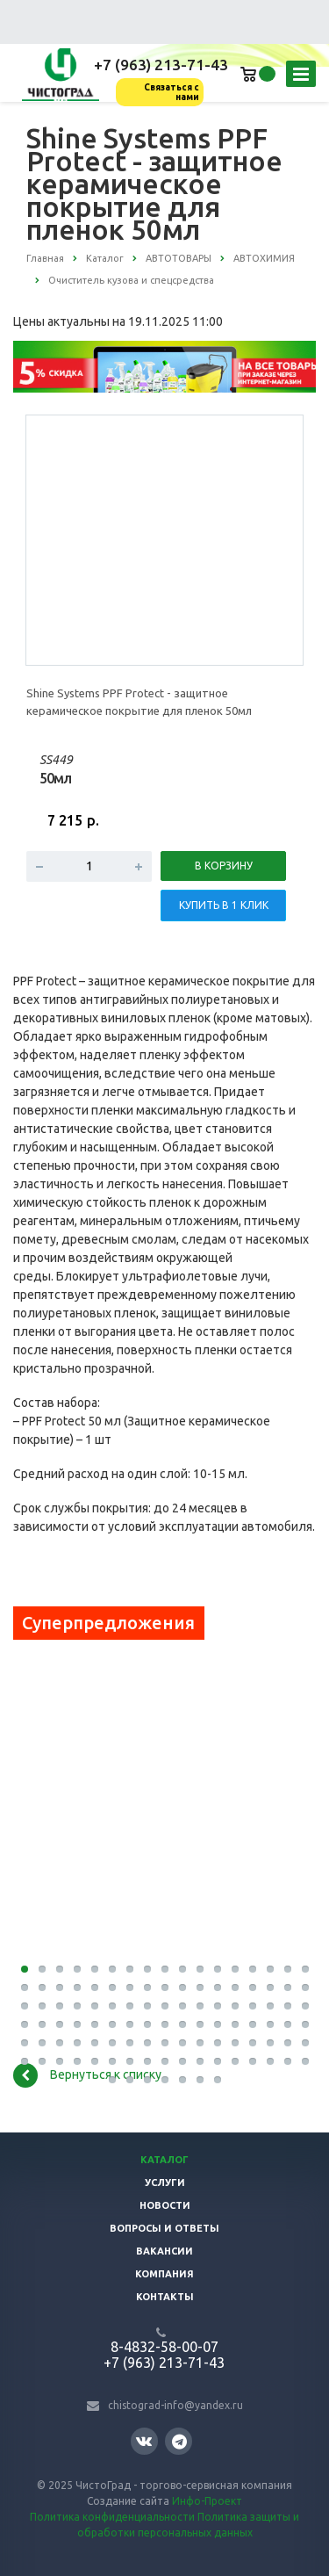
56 (94, 2024)
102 (305, 2061)
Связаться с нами (171, 92)
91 (112, 2061)
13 (235, 1969)
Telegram (179, 2441)
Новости (164, 2205)
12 (217, 1969)
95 (182, 2061)
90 (94, 2061)
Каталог (164, 2159)
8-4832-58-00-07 (164, 2347)
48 (252, 2006)
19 (42, 1987)
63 (217, 2024)
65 (252, 2024)
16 (287, 1969)
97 (217, 2061)
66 (270, 2024)
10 (182, 1969)
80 (217, 2042)
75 (129, 2042)
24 (129, 1987)
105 (147, 2079)
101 (287, 2061)
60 (164, 2024)
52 (24, 2024)
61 (182, 2024)
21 (77, 1987)
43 (164, 2006)
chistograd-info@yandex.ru (175, 2405)
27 (182, 1987)
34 (305, 1987)
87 (42, 2061)
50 (287, 2006)
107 (182, 2079)
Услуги (165, 2182)
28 (200, 1987)
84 (287, 2042)
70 (42, 2042)
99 (252, 2061)
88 (59, 2061)
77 (164, 2042)
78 (182, 2042)
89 (77, 2061)
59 (147, 2024)
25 (147, 1987)
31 (252, 1987)
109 (217, 2079)
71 (59, 2042)
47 (235, 2006)
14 (252, 1969)
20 (59, 1987)
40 (112, 2006)
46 (217, 2006)
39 (94, 2006)
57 (112, 2024)
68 (305, 2024)
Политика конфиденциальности (112, 2516)
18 (24, 1987)
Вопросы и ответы (164, 2228)
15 (270, 1969)
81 (235, 2042)
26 (164, 1987)
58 (129, 2024)
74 (112, 2042)
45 (200, 2006)
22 (94, 1987)
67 (287, 2024)
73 (94, 2042)
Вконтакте (144, 2440)
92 (129, 2061)
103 (112, 2079)
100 (270, 2061)
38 (77, 2006)
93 (147, 2061)
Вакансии (164, 2251)
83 (270, 2042)
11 (200, 1969)
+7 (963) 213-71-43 (161, 64)
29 (217, 1987)
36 (42, 2006)
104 (129, 2079)
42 (147, 2006)
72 (77, 2042)
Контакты (165, 2296)
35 (24, 2006)
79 (200, 2042)
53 (42, 2024)
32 (270, 1987)
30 (235, 1987)
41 (129, 2006)
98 (235, 2061)
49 (270, 2006)
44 (182, 2006)
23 (112, 1987)
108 (200, 2079)
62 (200, 2024)
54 (59, 2024)
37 (59, 2006)
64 (235, 2024)
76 (147, 2042)
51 (305, 2006)
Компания (164, 2274)
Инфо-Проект (207, 2501)
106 (164, 2079)
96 (200, 2061)
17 (305, 1969)
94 (164, 2061)
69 (24, 2042)
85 (305, 2042)
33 (287, 1987)
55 (77, 2024)
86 (24, 2061)
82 (252, 2042)
